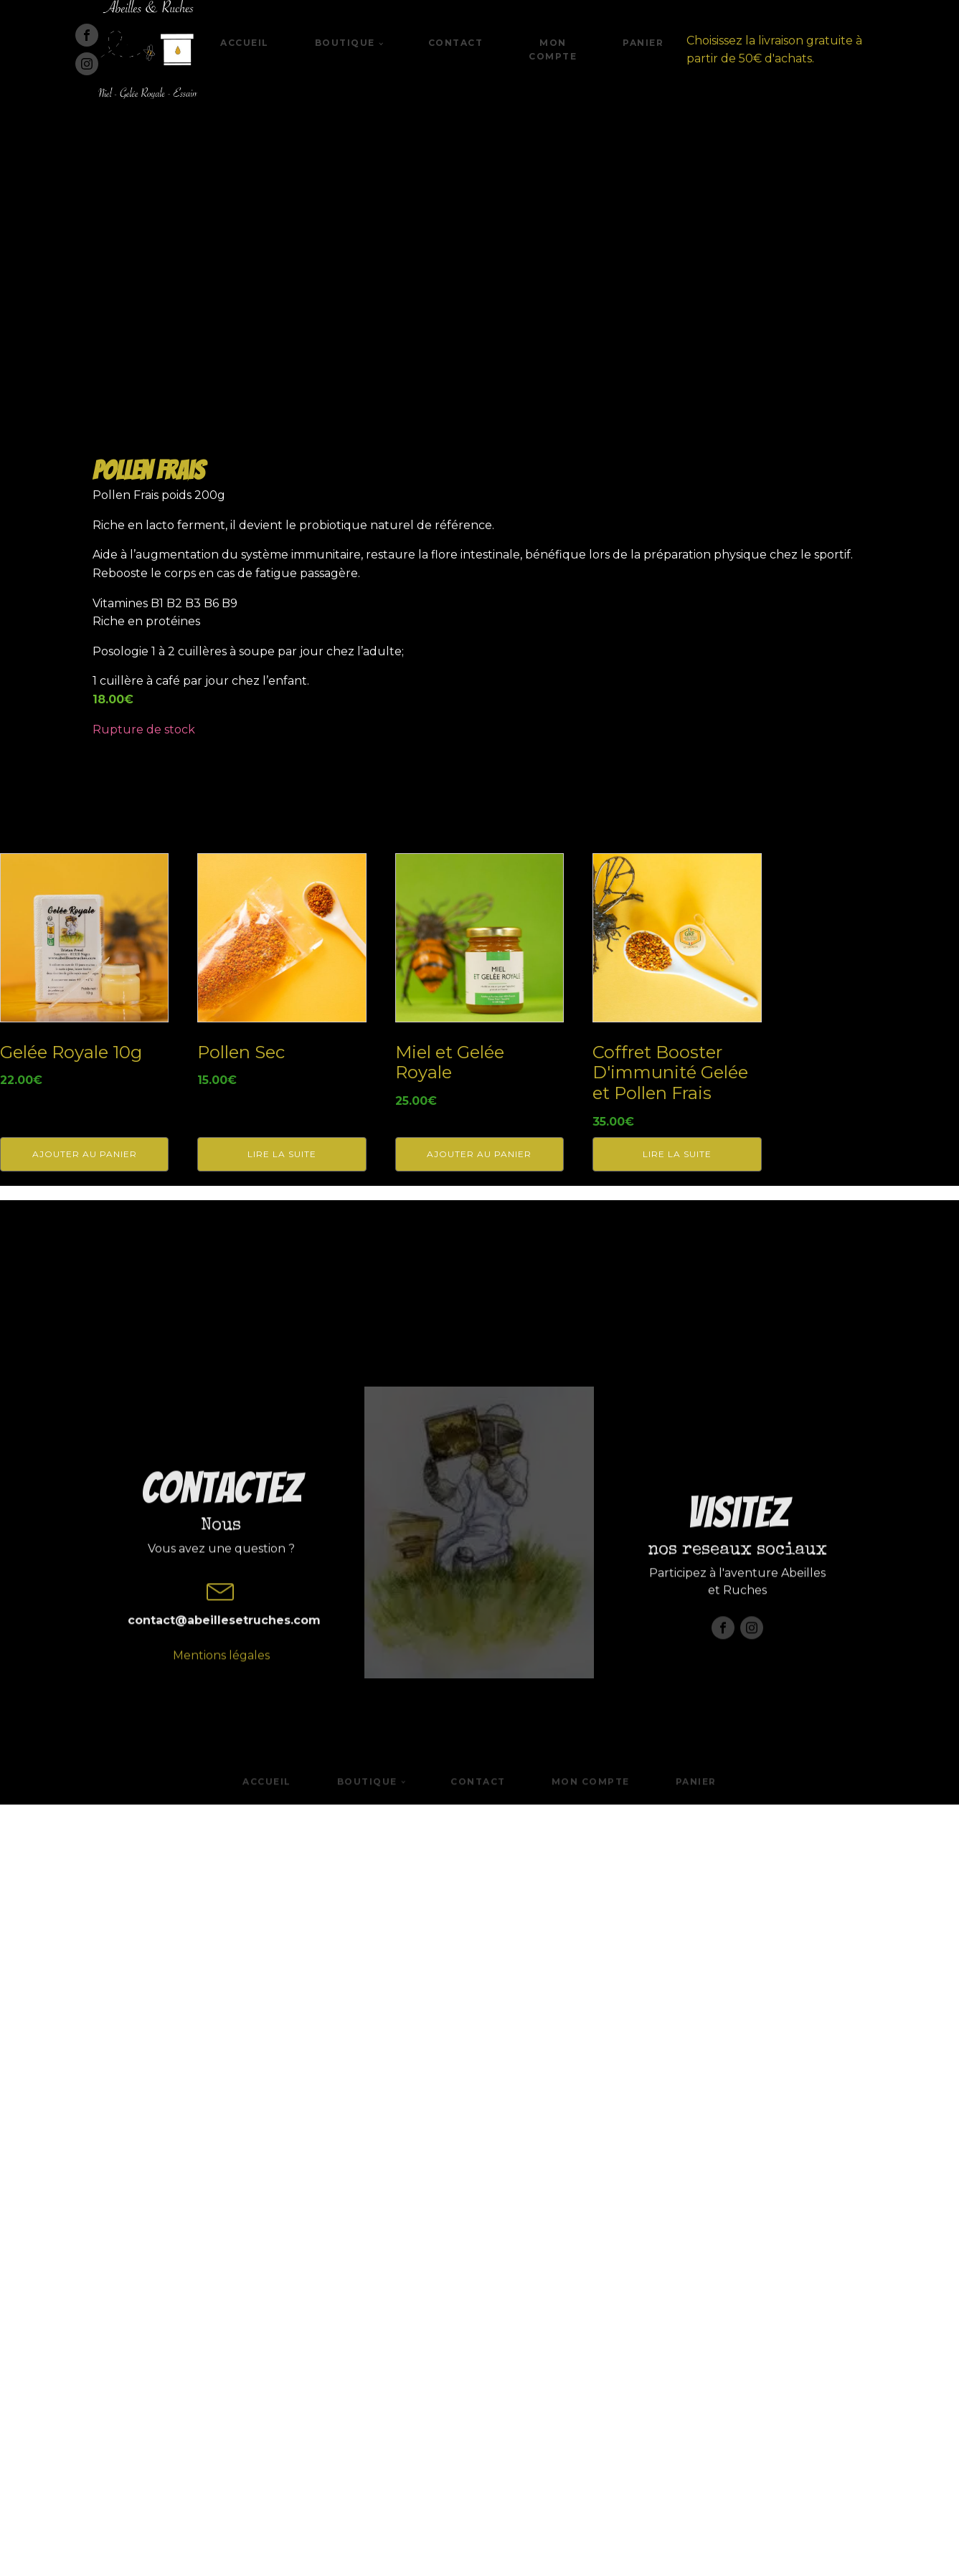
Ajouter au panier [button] (84, 1928)
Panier (643, 42)
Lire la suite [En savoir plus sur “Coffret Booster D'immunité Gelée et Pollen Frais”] (677, 1928)
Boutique (345, 42)
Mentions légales (221, 2493)
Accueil (244, 42)
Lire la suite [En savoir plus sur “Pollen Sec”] (281, 1928)
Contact (455, 42)
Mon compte (553, 49)
